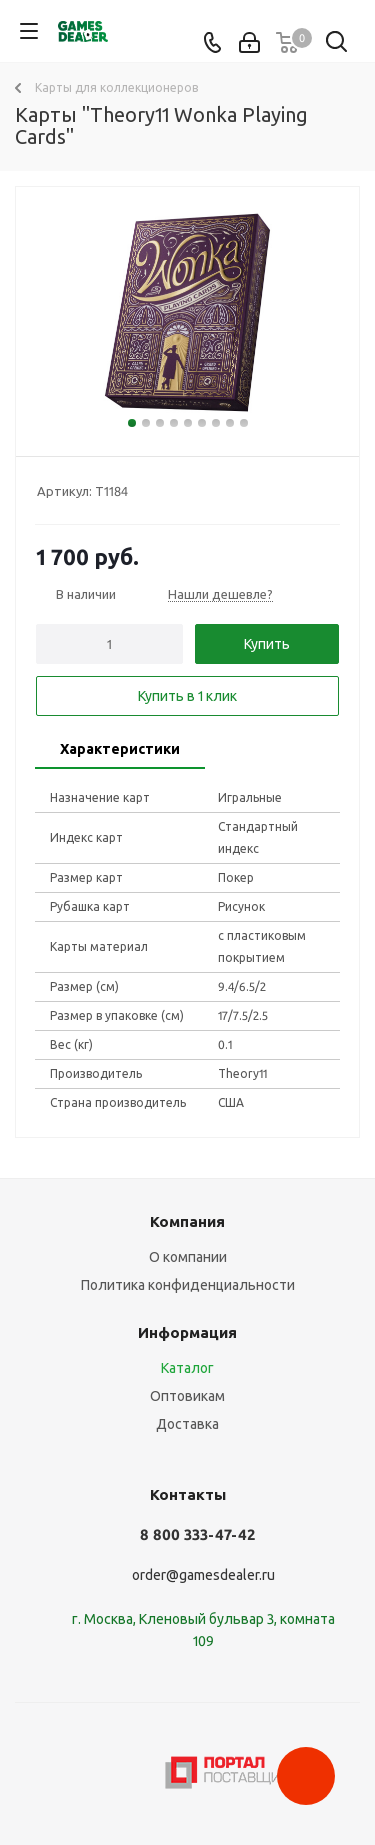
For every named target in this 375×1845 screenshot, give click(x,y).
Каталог (187, 1368)
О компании (188, 1257)
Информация (187, 1332)
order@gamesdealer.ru (203, 1575)
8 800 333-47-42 (197, 1534)
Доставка (187, 1424)
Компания (187, 1221)
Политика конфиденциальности (188, 1285)
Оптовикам (187, 1396)
